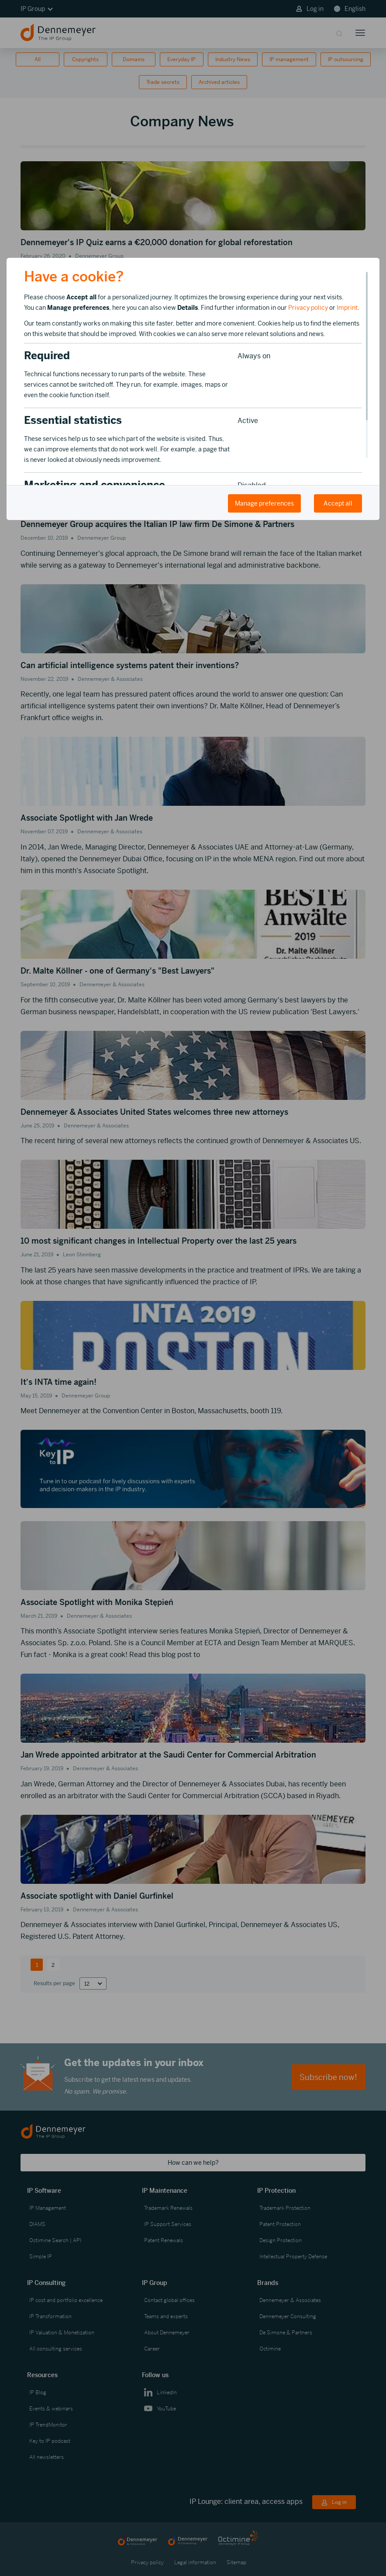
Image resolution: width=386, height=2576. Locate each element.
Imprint (347, 308)
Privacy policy (308, 308)
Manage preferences (264, 503)
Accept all (338, 503)
